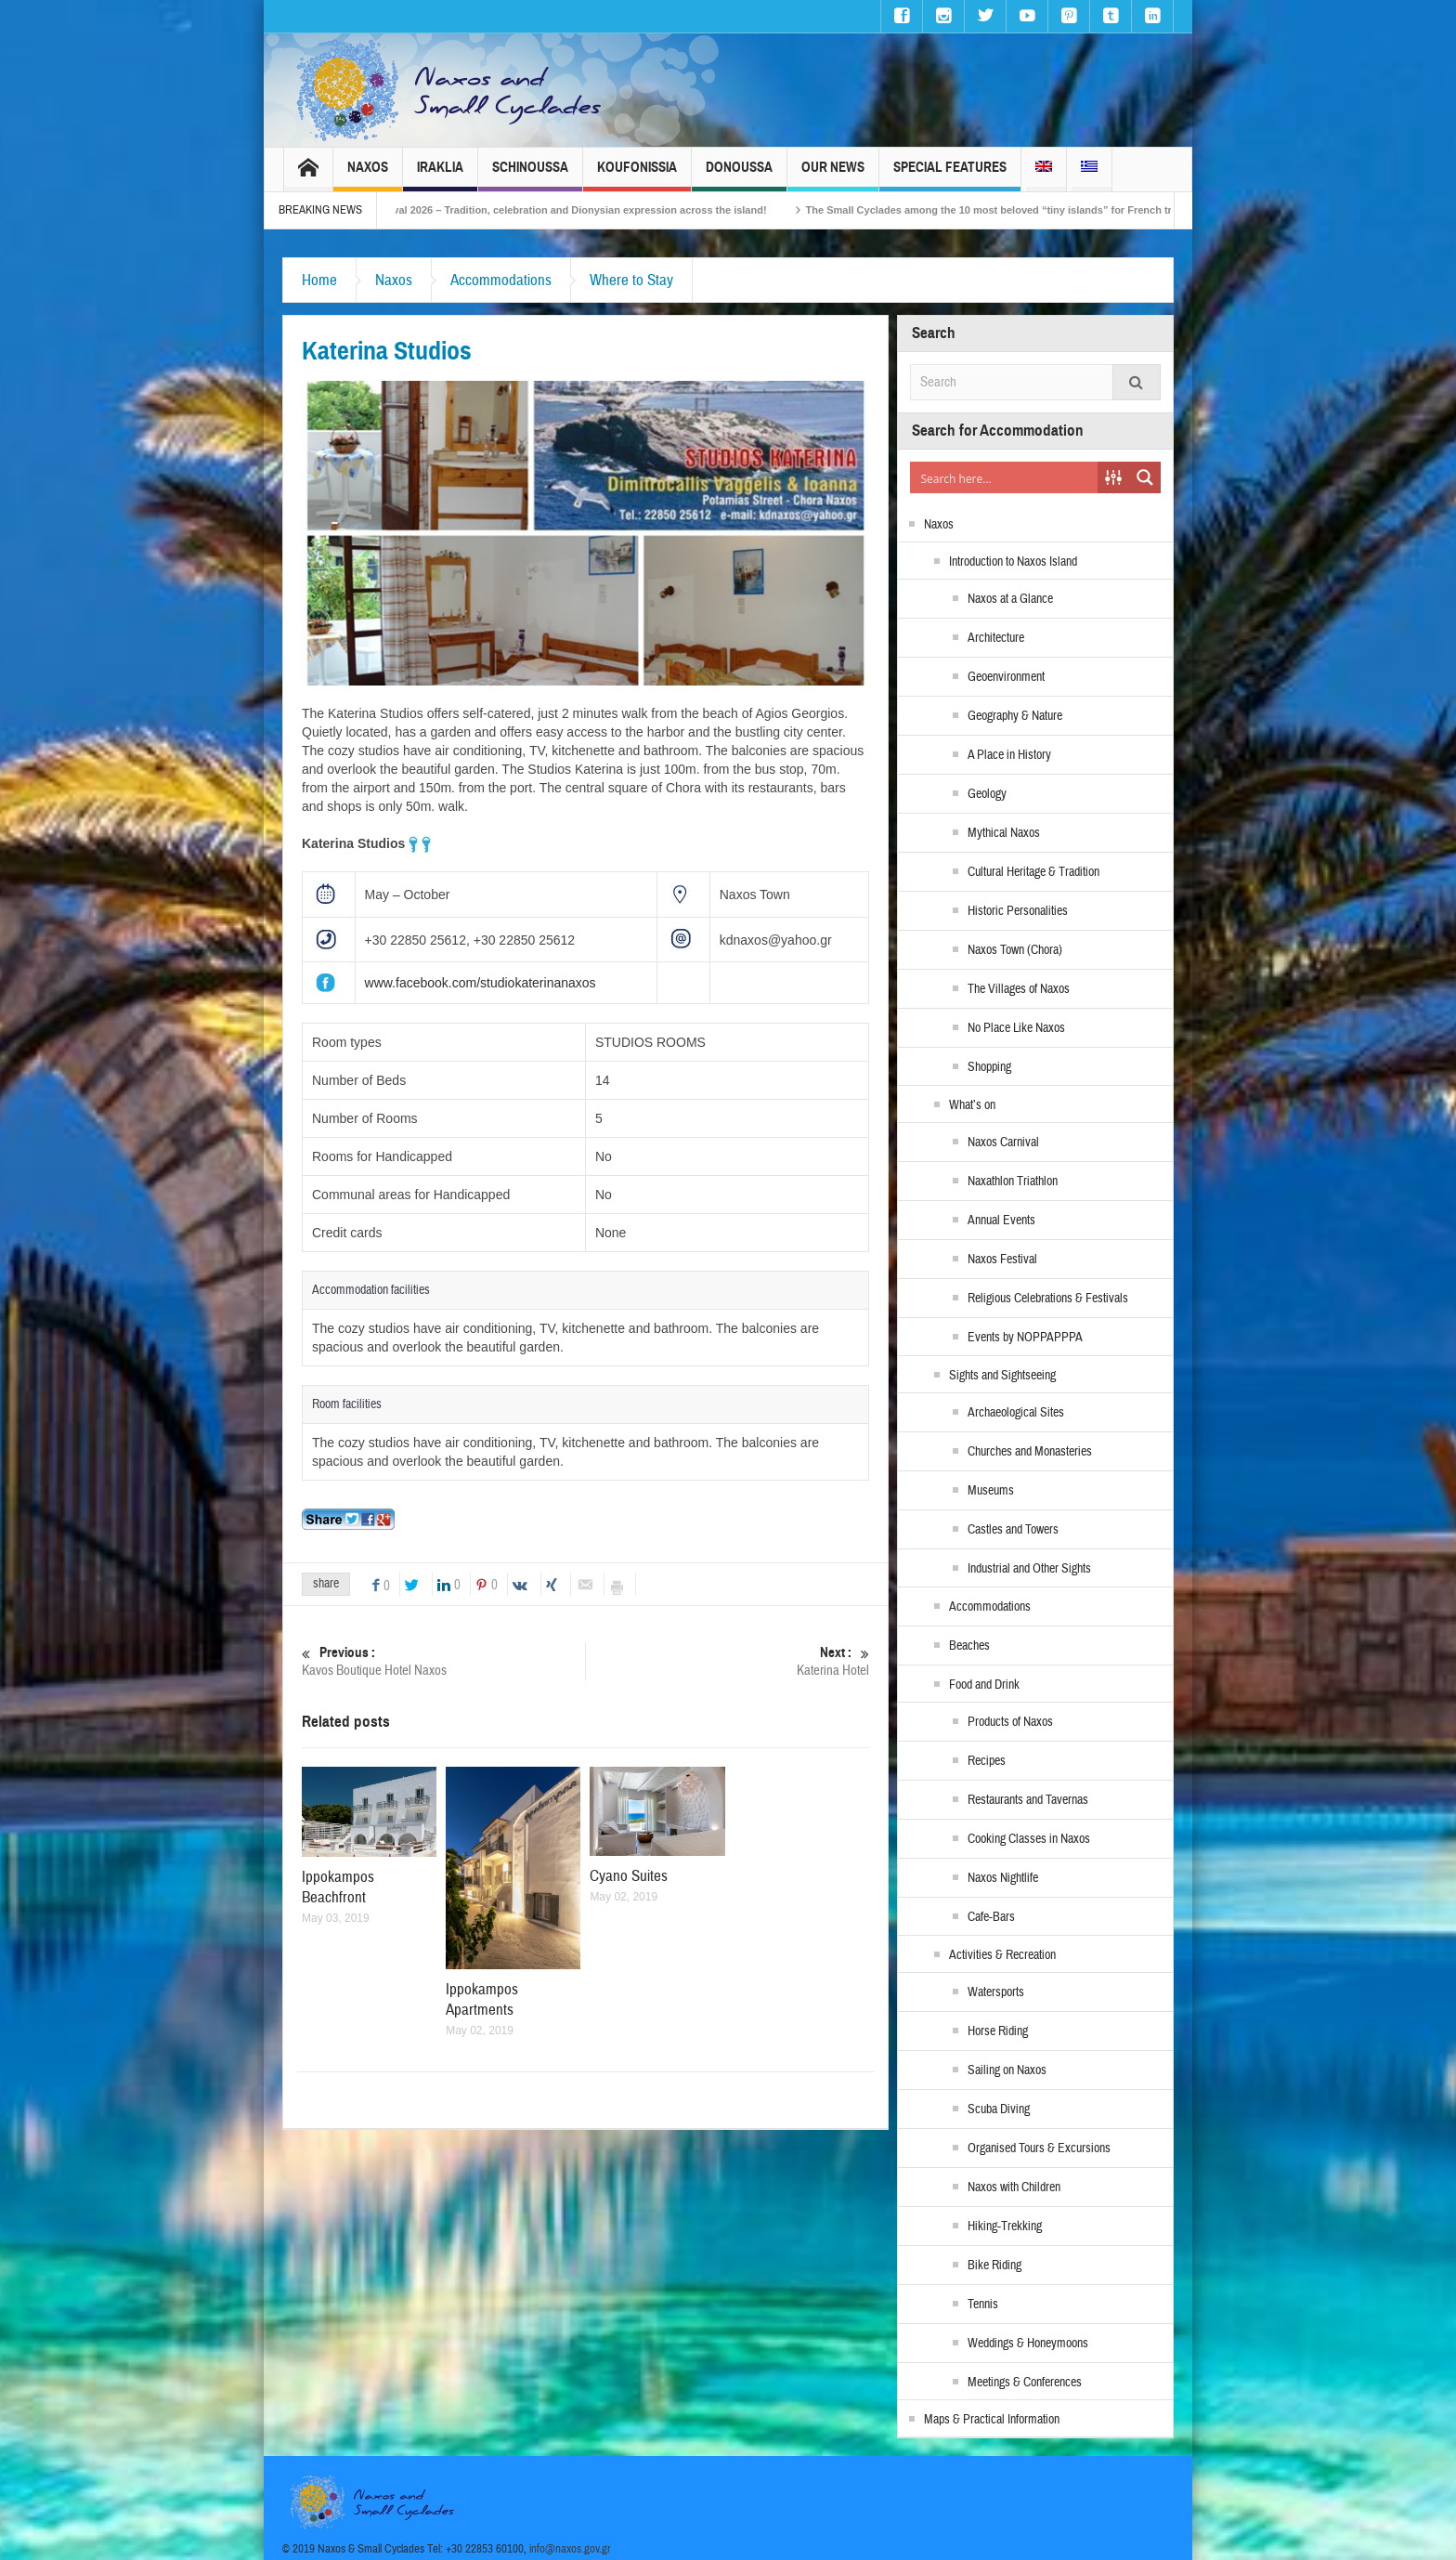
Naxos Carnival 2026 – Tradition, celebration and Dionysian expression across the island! (578, 210)
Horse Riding (998, 2031)
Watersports (996, 1992)
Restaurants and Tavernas (1028, 1800)
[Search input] (1004, 477)
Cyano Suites (629, 1876)
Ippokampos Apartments (482, 1999)
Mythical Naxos (1004, 833)
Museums (991, 1490)
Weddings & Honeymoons (1028, 2343)
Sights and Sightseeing (1002, 1375)
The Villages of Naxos (1019, 989)
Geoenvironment (1006, 677)
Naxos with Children (1014, 2187)
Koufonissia (637, 175)
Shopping (989, 1067)
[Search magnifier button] (1145, 477)
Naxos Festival (1002, 1259)
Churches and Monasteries (1030, 1451)
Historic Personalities (1018, 911)
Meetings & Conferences (1025, 2382)
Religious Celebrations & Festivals (1048, 1298)
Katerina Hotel (727, 1661)
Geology (987, 794)
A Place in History (1009, 755)
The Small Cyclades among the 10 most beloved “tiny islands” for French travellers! (1038, 210)
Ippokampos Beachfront (338, 1887)
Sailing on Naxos (1007, 2070)
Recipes (987, 1761)
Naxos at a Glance (1010, 599)
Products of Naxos (1010, 1722)
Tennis (983, 2304)
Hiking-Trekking (1005, 2226)
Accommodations (501, 280)
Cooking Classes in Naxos (1029, 1839)
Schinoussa (530, 175)
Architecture (996, 638)
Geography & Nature (1015, 716)
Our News (832, 175)
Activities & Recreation (1002, 1955)
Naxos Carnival (1003, 1142)
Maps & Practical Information (992, 2419)
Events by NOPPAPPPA (1025, 1337)
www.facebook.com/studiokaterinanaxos (480, 982)
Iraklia (440, 175)
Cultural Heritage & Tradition (1033, 872)
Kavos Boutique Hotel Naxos (443, 1661)
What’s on (972, 1105)
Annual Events (1001, 1220)
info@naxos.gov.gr (570, 2548)
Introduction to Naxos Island (1013, 562)
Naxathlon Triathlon (1013, 1181)
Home (319, 280)
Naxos (367, 175)
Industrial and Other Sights (1029, 1569)
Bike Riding (994, 2265)
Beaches (969, 1646)
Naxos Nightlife (1003, 1878)
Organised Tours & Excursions (1039, 2148)
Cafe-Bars (991, 1917)
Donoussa (739, 175)
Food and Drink (984, 1685)
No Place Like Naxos (1016, 1028)
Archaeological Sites (1016, 1412)
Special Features (949, 175)
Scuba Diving (999, 2109)
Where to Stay (631, 280)
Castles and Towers (1013, 1530)
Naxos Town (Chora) (1015, 950)
